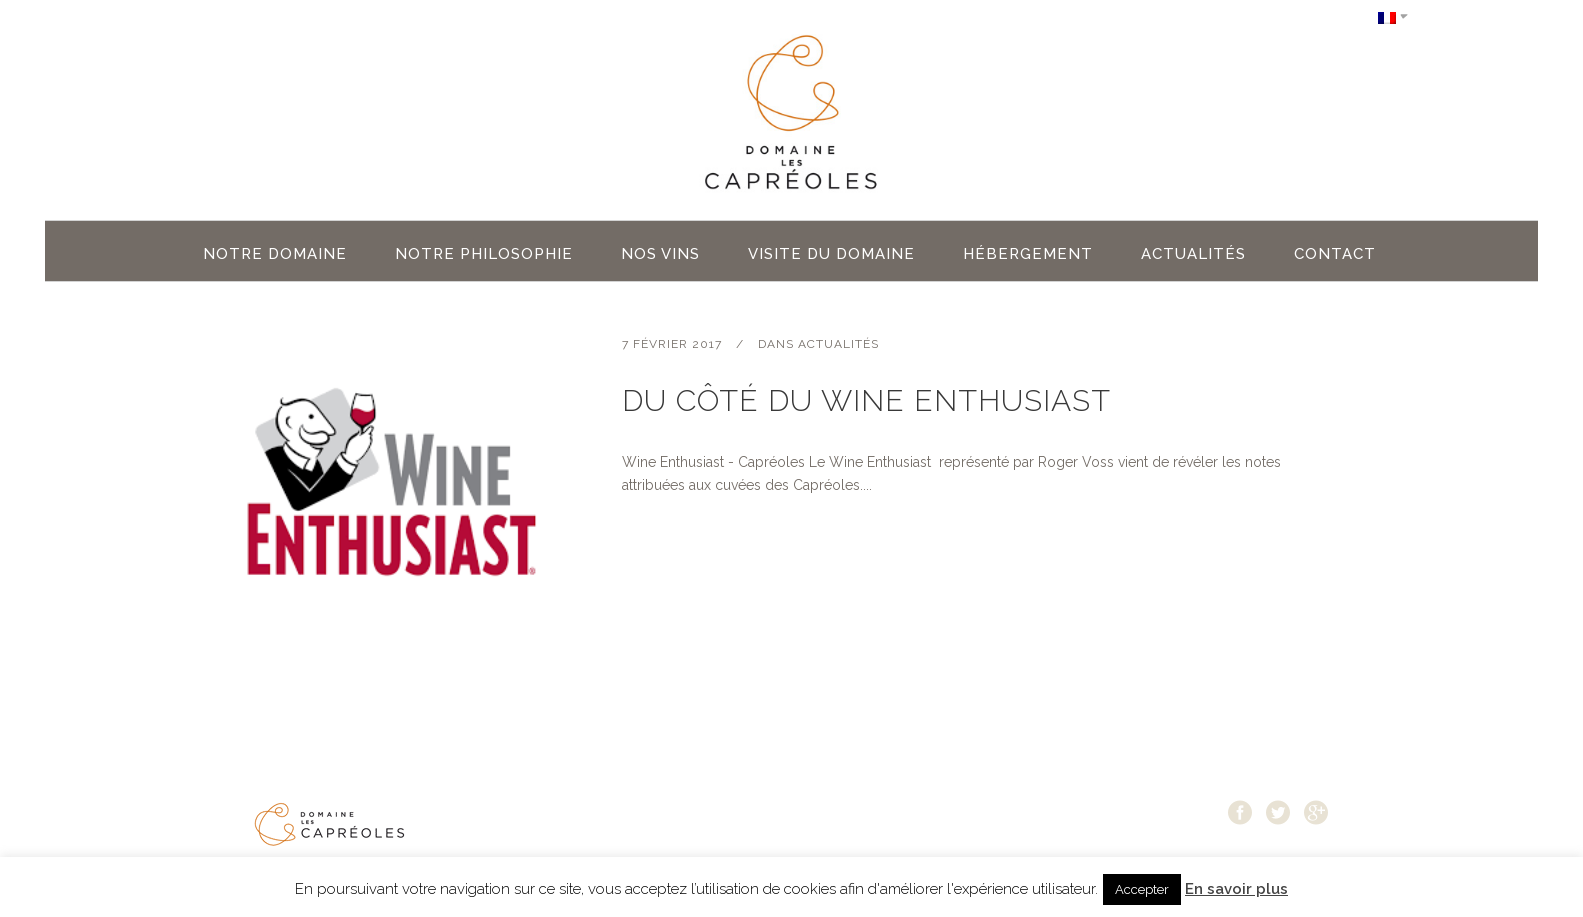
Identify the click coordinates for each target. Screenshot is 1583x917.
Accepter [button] (1142, 889)
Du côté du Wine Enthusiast (866, 400)
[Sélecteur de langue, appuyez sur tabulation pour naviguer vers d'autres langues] (1393, 16)
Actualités (838, 344)
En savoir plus (1236, 889)
